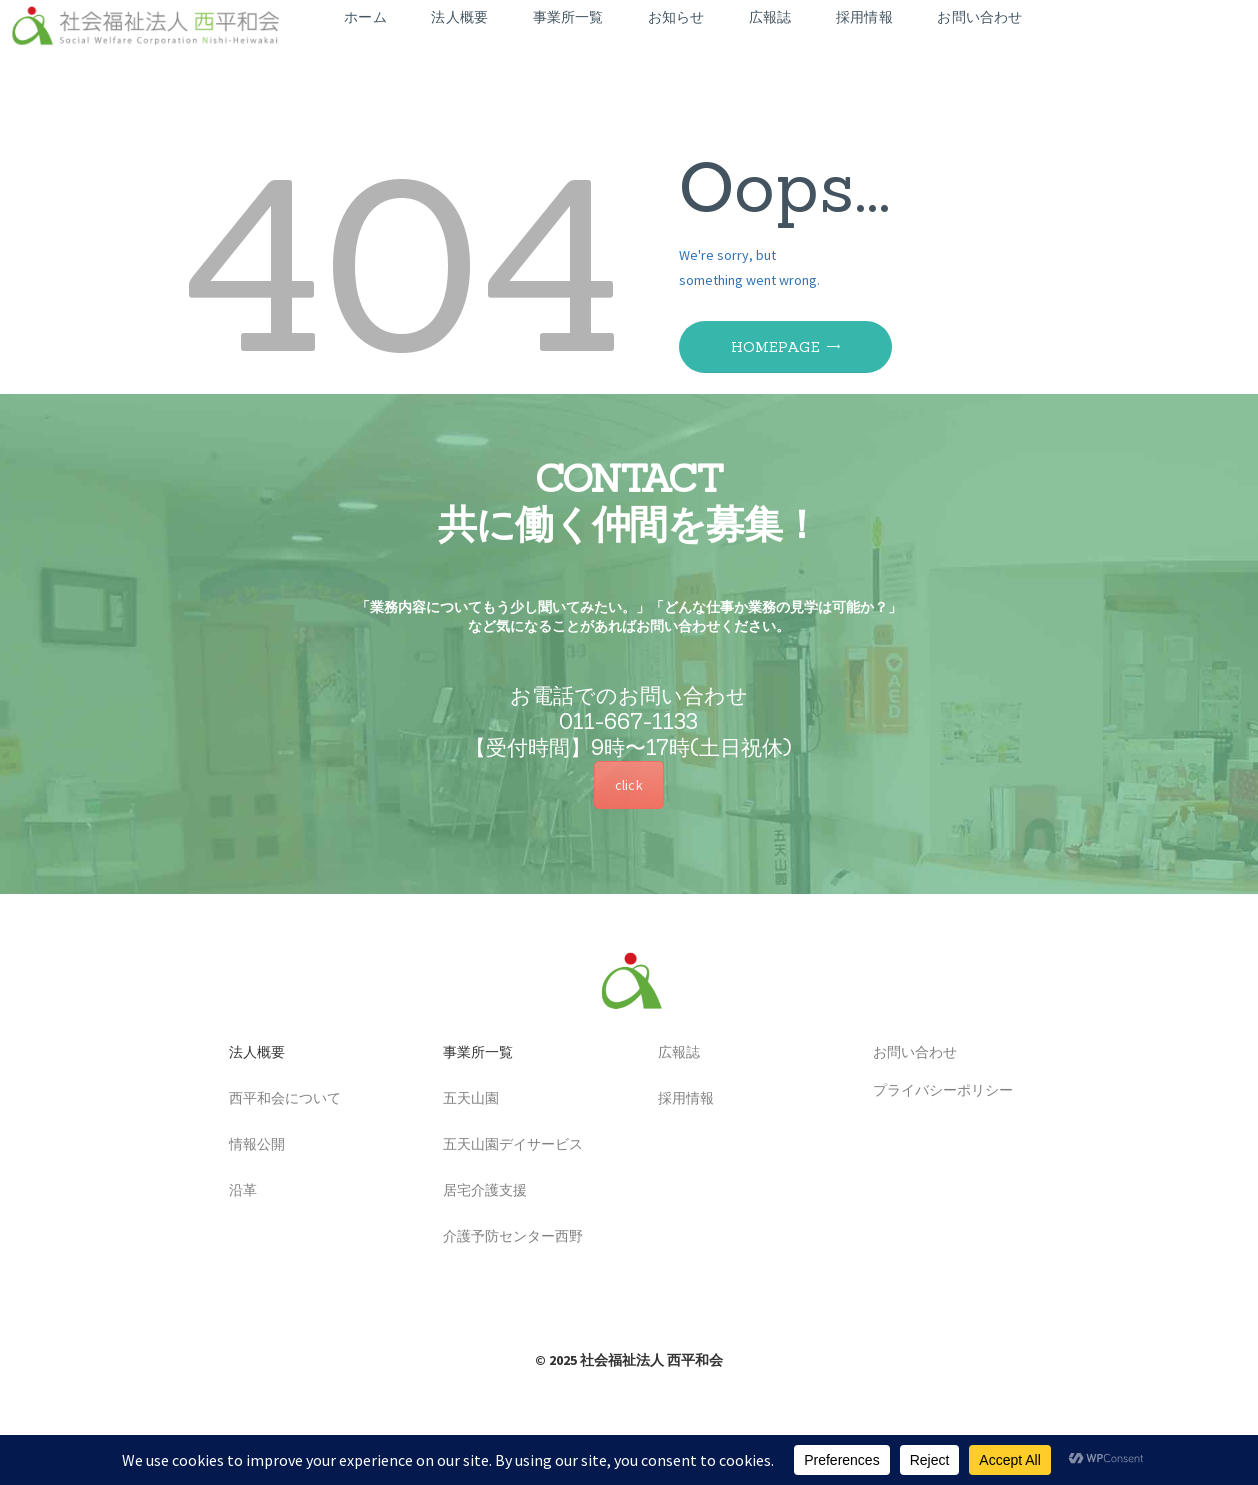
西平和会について (278, 1099)
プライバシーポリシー (936, 1090)
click (628, 785)
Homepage (775, 347)
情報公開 (250, 1145)
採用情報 (679, 1099)
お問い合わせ (908, 1053)
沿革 (236, 1191)
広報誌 (672, 1053)
